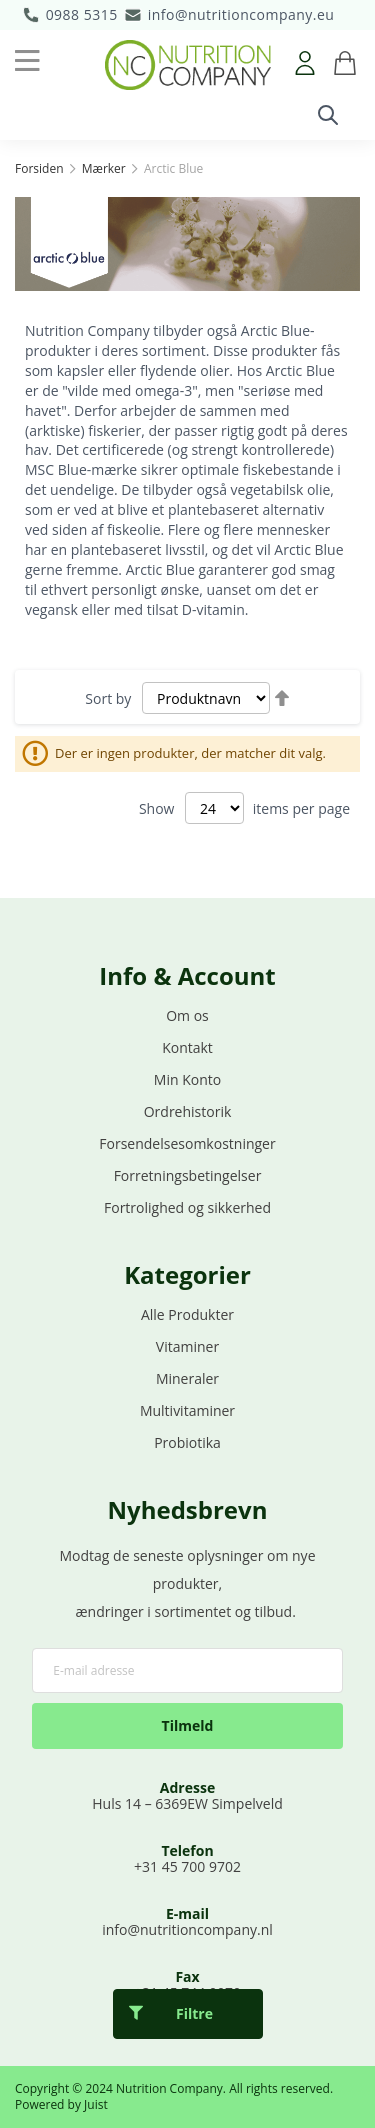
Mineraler (187, 1378)
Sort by (108, 698)
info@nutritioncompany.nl (187, 1929)
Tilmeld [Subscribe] (188, 1725)
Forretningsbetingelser (188, 1175)
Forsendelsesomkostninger (187, 1143)
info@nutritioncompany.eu (241, 14)
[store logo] (188, 65)
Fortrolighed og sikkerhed (187, 1207)
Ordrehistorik (188, 1111)
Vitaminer (187, 1346)
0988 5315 (82, 14)
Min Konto (187, 1079)
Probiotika (187, 1442)
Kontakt (187, 1047)
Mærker (105, 168)
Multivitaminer (187, 1410)
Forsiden (41, 168)
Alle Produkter (187, 1314)
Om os (187, 1015)
